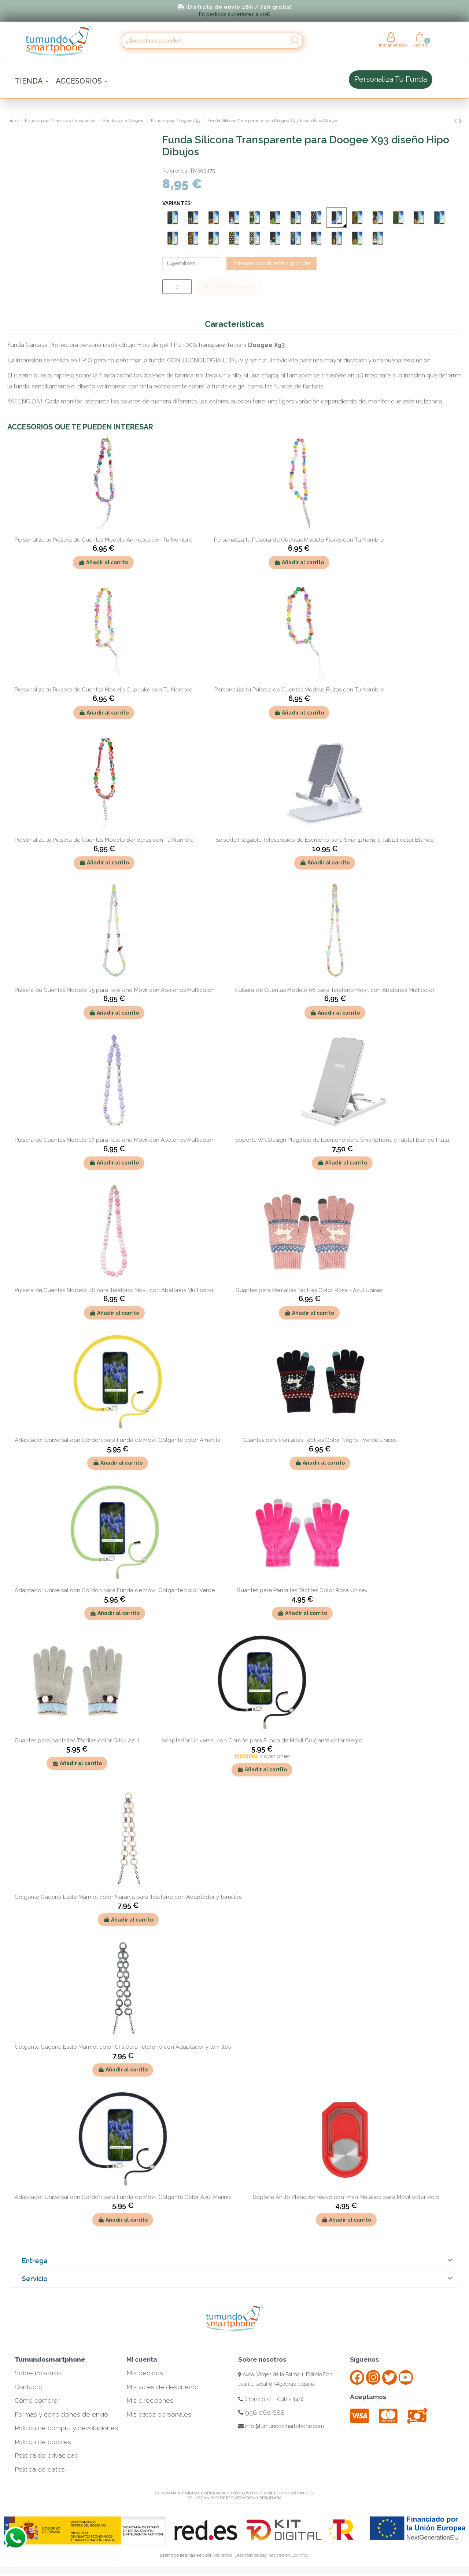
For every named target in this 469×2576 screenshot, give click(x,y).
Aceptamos (368, 2398)
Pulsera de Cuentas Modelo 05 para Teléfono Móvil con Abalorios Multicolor (114, 991)
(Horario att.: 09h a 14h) (270, 2401)
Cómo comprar (37, 2402)
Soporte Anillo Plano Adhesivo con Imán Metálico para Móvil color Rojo (346, 2199)
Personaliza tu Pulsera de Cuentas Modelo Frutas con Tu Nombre (299, 691)
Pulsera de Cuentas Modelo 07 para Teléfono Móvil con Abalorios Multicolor (114, 1141)
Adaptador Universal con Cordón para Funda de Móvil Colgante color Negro (262, 1742)
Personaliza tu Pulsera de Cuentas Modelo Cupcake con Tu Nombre (103, 691)
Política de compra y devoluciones (66, 2429)
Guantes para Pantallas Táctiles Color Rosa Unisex (302, 1592)
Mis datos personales (158, 2416)
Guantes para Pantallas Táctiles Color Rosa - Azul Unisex (309, 1292)
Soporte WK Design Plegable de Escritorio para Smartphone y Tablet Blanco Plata (342, 1141)
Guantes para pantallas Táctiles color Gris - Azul (77, 1742)
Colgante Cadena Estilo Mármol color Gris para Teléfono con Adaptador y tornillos (123, 2048)
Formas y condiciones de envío (61, 2416)
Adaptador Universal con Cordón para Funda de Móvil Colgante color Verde (115, 1592)
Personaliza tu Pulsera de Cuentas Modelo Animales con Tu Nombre (103, 541)
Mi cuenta (141, 2361)
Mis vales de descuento (162, 2388)
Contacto (29, 2388)
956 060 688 (261, 2414)
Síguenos (364, 2361)
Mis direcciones (149, 2402)
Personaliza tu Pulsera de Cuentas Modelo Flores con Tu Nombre (299, 541)
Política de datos (40, 2471)
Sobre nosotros (38, 2374)
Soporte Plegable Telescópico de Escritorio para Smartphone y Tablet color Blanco (324, 841)
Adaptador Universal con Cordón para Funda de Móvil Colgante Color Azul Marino (123, 2199)
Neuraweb (222, 2557)
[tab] (234, 2263)
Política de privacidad (46, 2457)
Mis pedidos (144, 2374)
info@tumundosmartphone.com (281, 2428)
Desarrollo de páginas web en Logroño (270, 2557)
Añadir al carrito (229, 288)
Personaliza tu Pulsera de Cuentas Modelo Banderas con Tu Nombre (104, 841)
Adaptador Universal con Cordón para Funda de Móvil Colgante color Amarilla (118, 1442)
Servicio (35, 2280)
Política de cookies (43, 2443)
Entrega (35, 2262)
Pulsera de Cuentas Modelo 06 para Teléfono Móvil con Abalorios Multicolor (335, 991)
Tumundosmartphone (50, 2361)
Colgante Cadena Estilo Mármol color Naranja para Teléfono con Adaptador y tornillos (128, 1898)
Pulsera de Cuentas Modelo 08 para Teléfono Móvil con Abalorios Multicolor (114, 1292)
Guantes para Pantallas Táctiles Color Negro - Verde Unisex (320, 1442)
